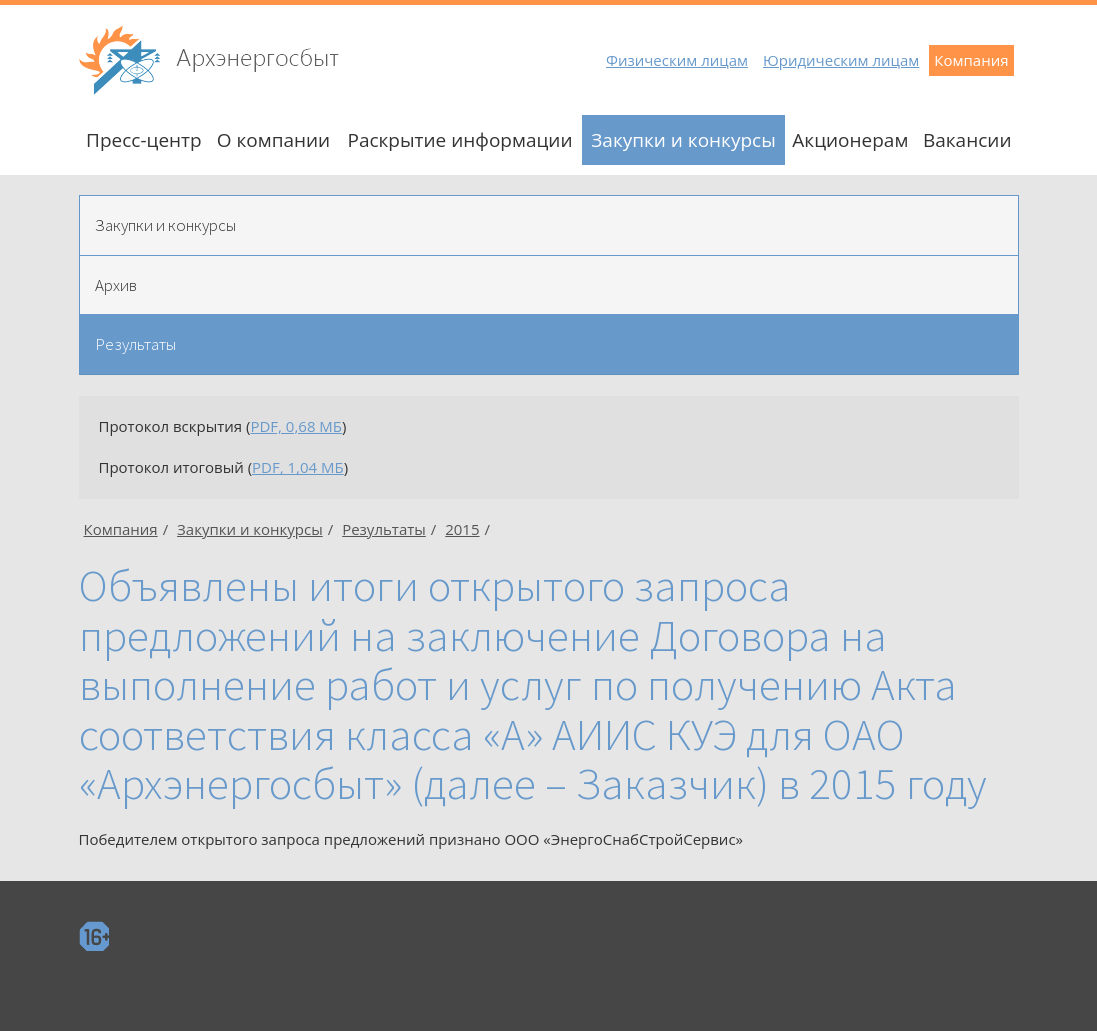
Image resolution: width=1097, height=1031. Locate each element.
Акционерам (850, 140)
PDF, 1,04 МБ (298, 467)
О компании (273, 140)
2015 (462, 529)
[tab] (549, 225)
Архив (116, 285)
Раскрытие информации (459, 140)
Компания (971, 60)
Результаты (135, 344)
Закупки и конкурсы (683, 140)
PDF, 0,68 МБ (296, 426)
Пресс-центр (144, 140)
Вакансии (967, 140)
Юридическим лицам (841, 60)
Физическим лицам (677, 60)
